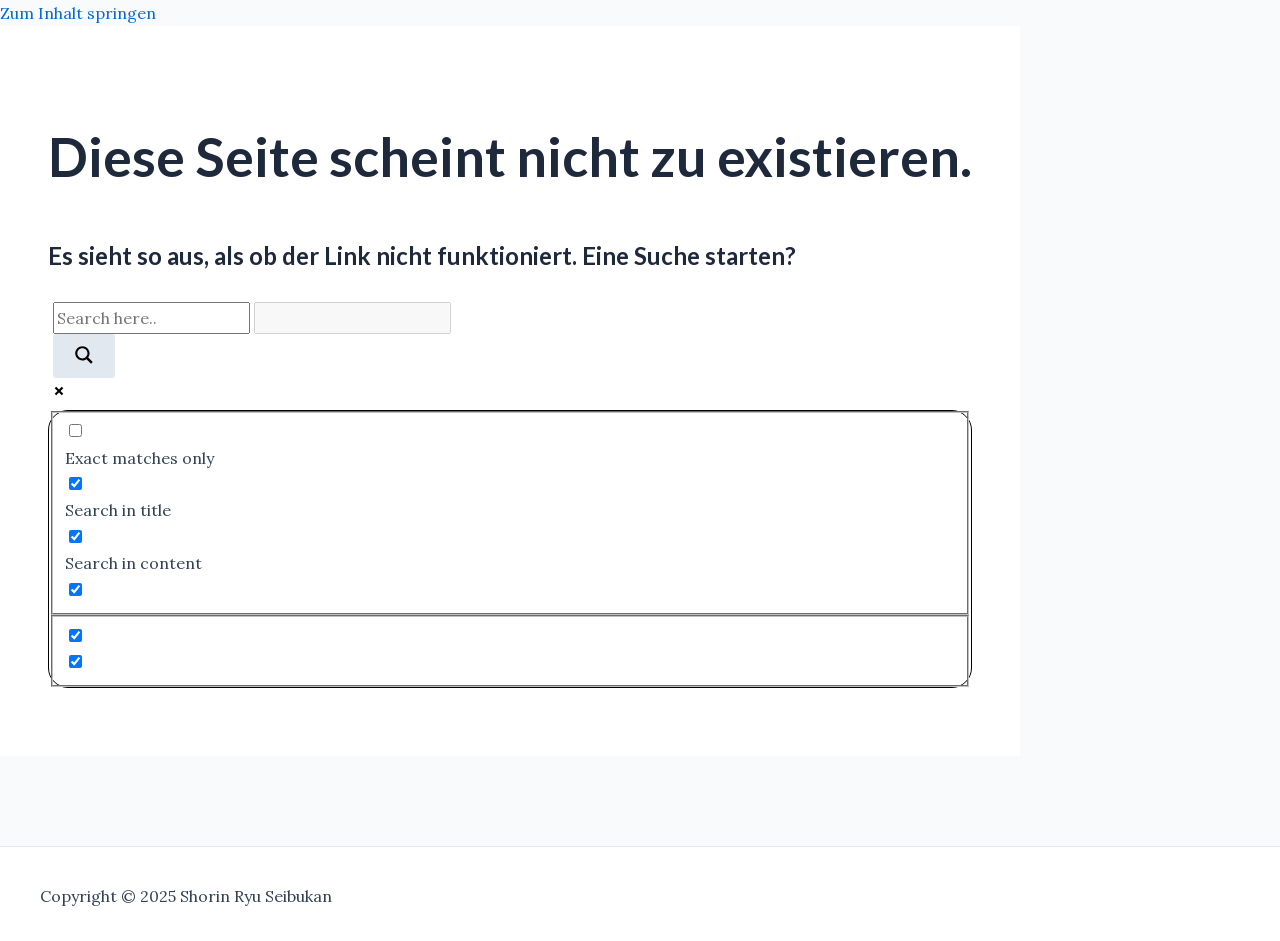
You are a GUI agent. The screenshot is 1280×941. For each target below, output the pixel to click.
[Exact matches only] (75, 430)
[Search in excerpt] (75, 589)
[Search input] (151, 318)
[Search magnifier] (84, 356)
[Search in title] (75, 483)
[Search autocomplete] (352, 318)
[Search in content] (75, 536)
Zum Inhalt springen (78, 13)
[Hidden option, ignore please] (75, 635)
